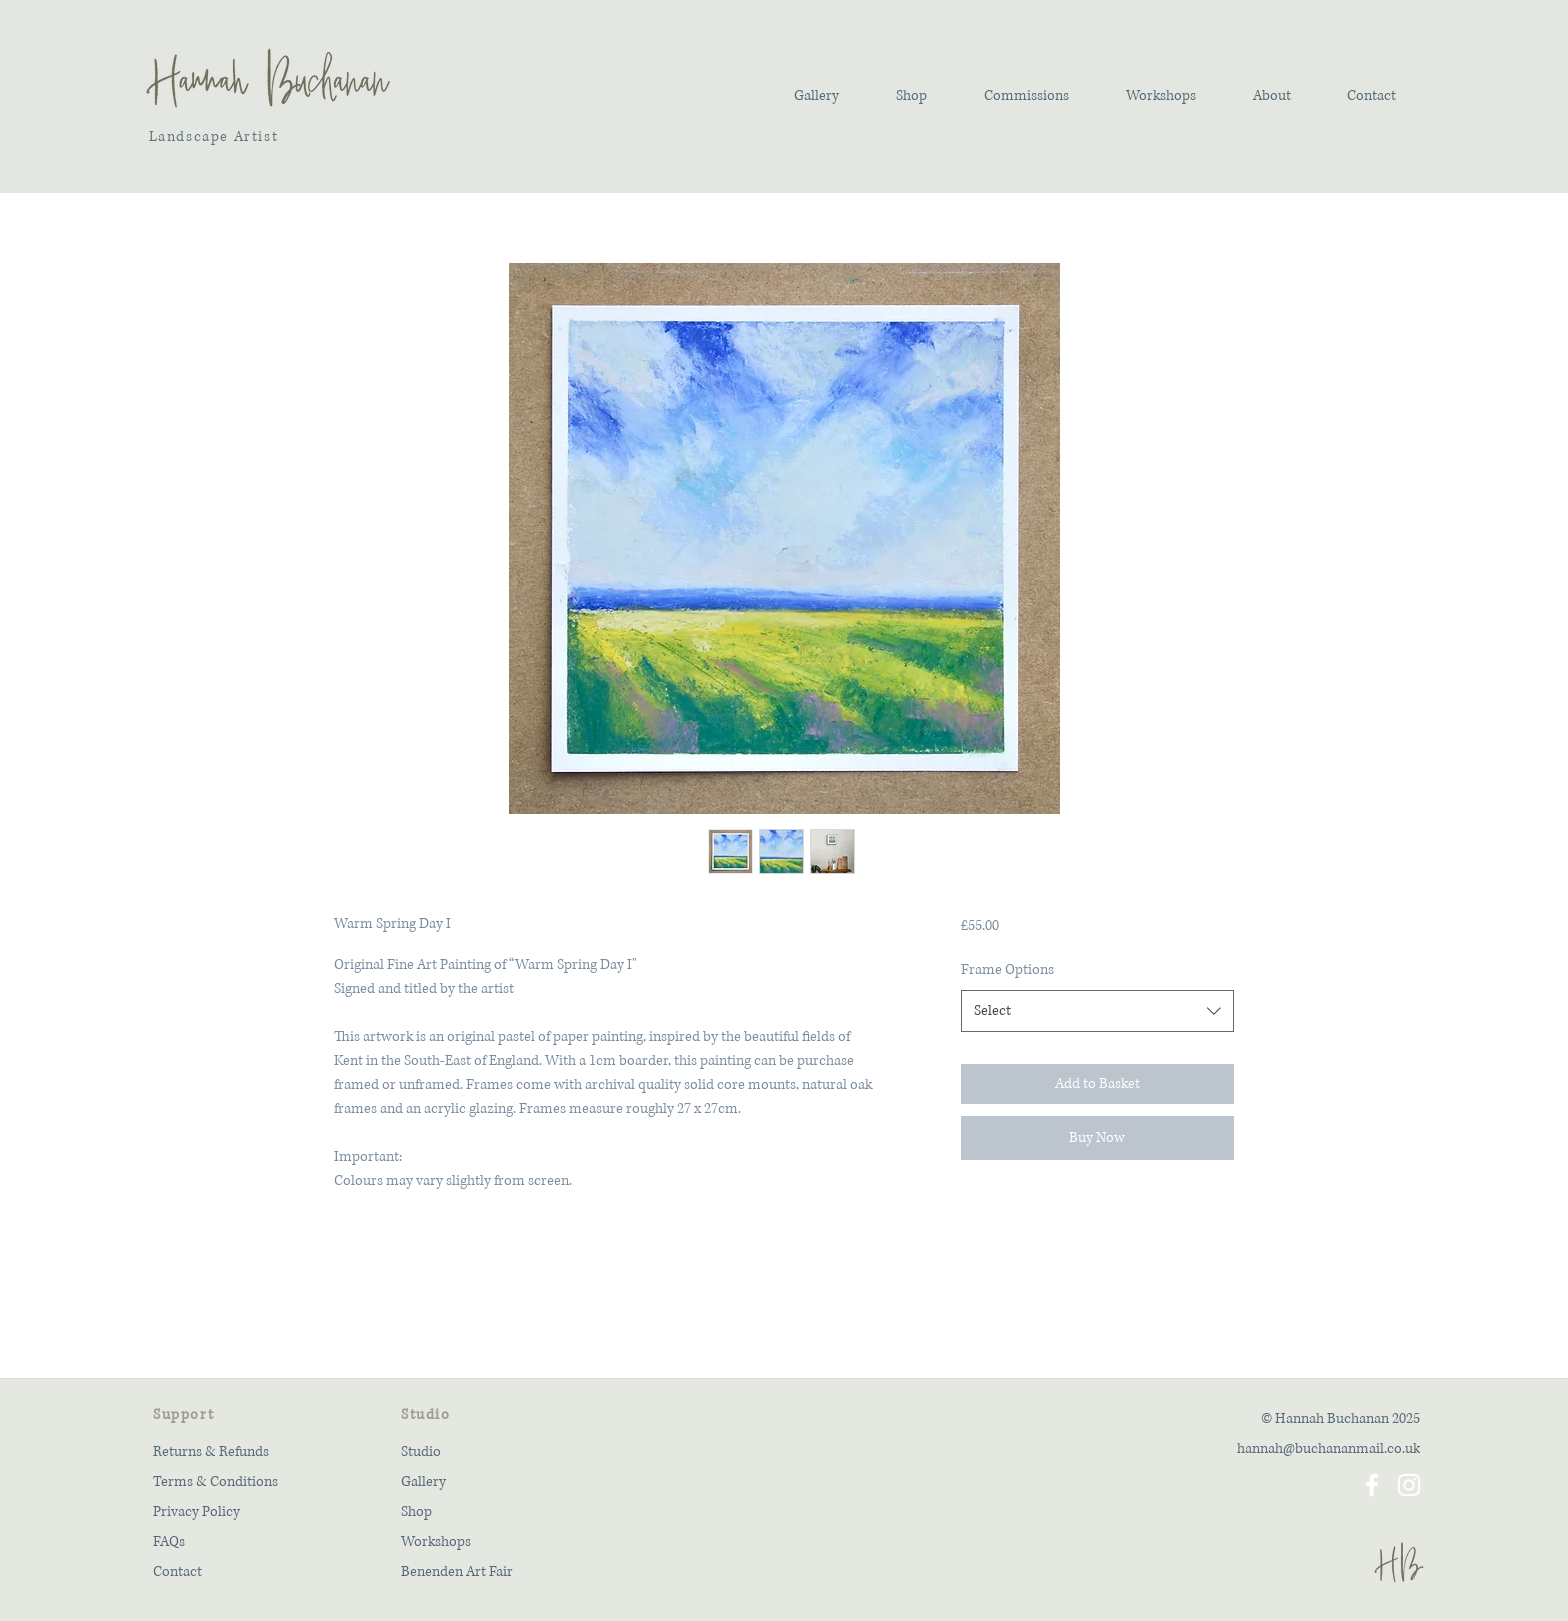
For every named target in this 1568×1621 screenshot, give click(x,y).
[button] (816, 96)
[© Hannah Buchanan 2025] (1300, 1418)
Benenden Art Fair (457, 1571)
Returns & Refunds (211, 1451)
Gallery (423, 1481)
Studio (421, 1451)
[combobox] (1097, 1011)
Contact (177, 1571)
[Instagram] (1409, 1485)
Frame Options (1007, 969)
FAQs (169, 1541)
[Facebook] (1372, 1485)
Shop (416, 1511)
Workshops (436, 1541)
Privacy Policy (196, 1511)
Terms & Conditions (215, 1481)
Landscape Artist (211, 136)
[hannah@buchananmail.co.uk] (1300, 1448)
